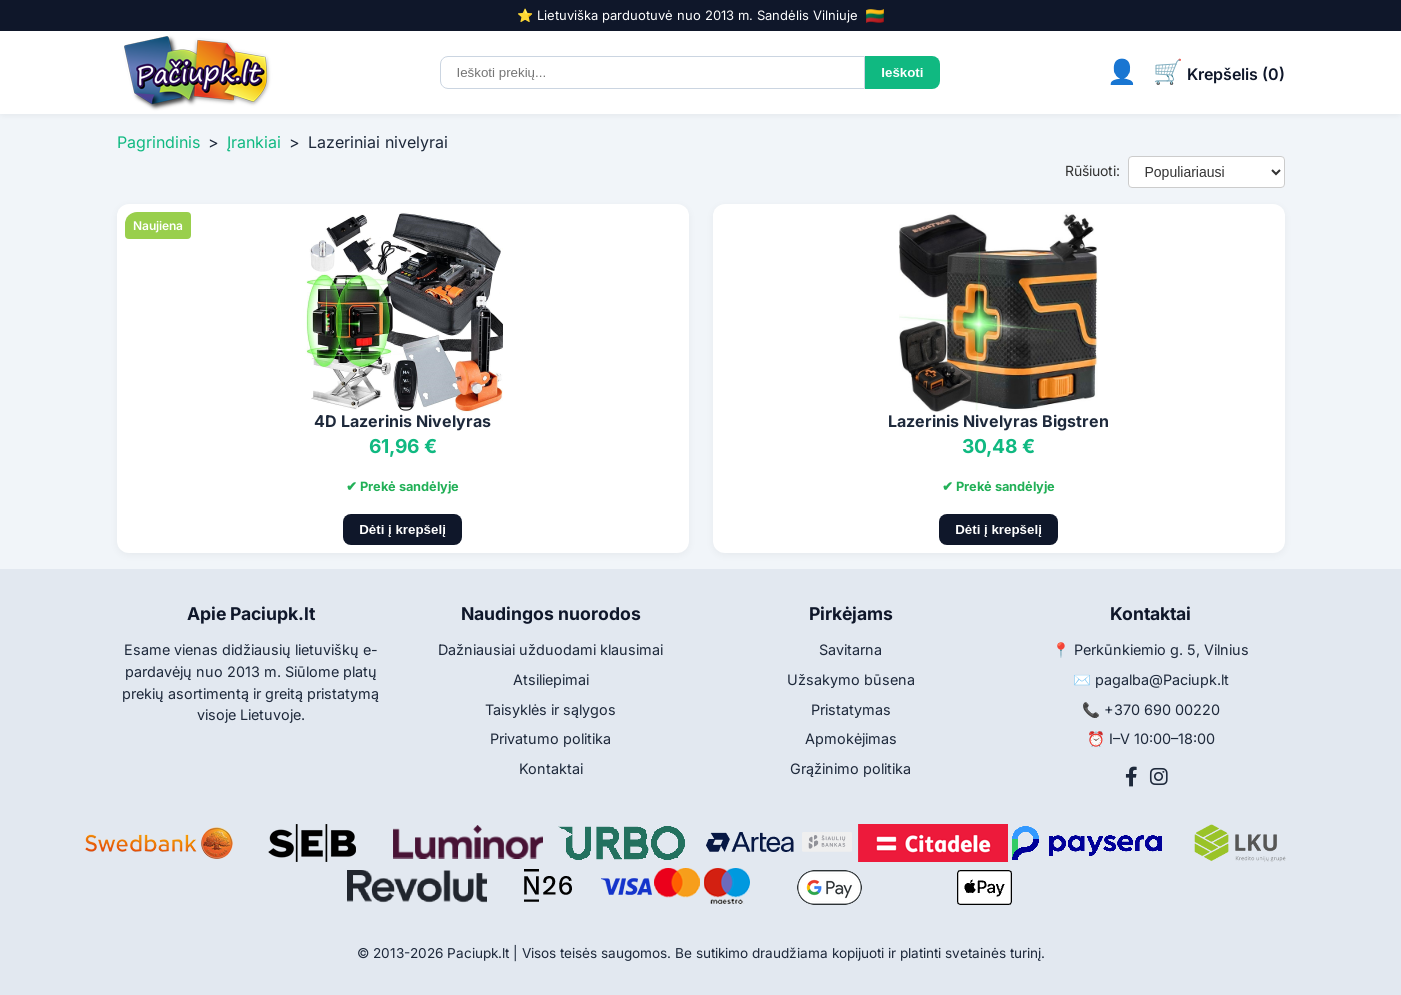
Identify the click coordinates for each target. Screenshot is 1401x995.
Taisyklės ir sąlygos (550, 709)
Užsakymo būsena (851, 679)
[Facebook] (1131, 777)
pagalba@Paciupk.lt (1162, 679)
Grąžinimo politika (850, 768)
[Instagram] (1159, 777)
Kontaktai (551, 768)
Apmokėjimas (851, 738)
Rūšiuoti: (1092, 170)
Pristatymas (851, 709)
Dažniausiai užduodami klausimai (550, 649)
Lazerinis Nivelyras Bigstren (998, 421)
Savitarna (850, 649)
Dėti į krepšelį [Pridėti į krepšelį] (402, 529)
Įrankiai (254, 142)
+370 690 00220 (1162, 709)
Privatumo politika (550, 738)
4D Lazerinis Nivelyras (402, 421)
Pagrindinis (158, 142)
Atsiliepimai (551, 679)
